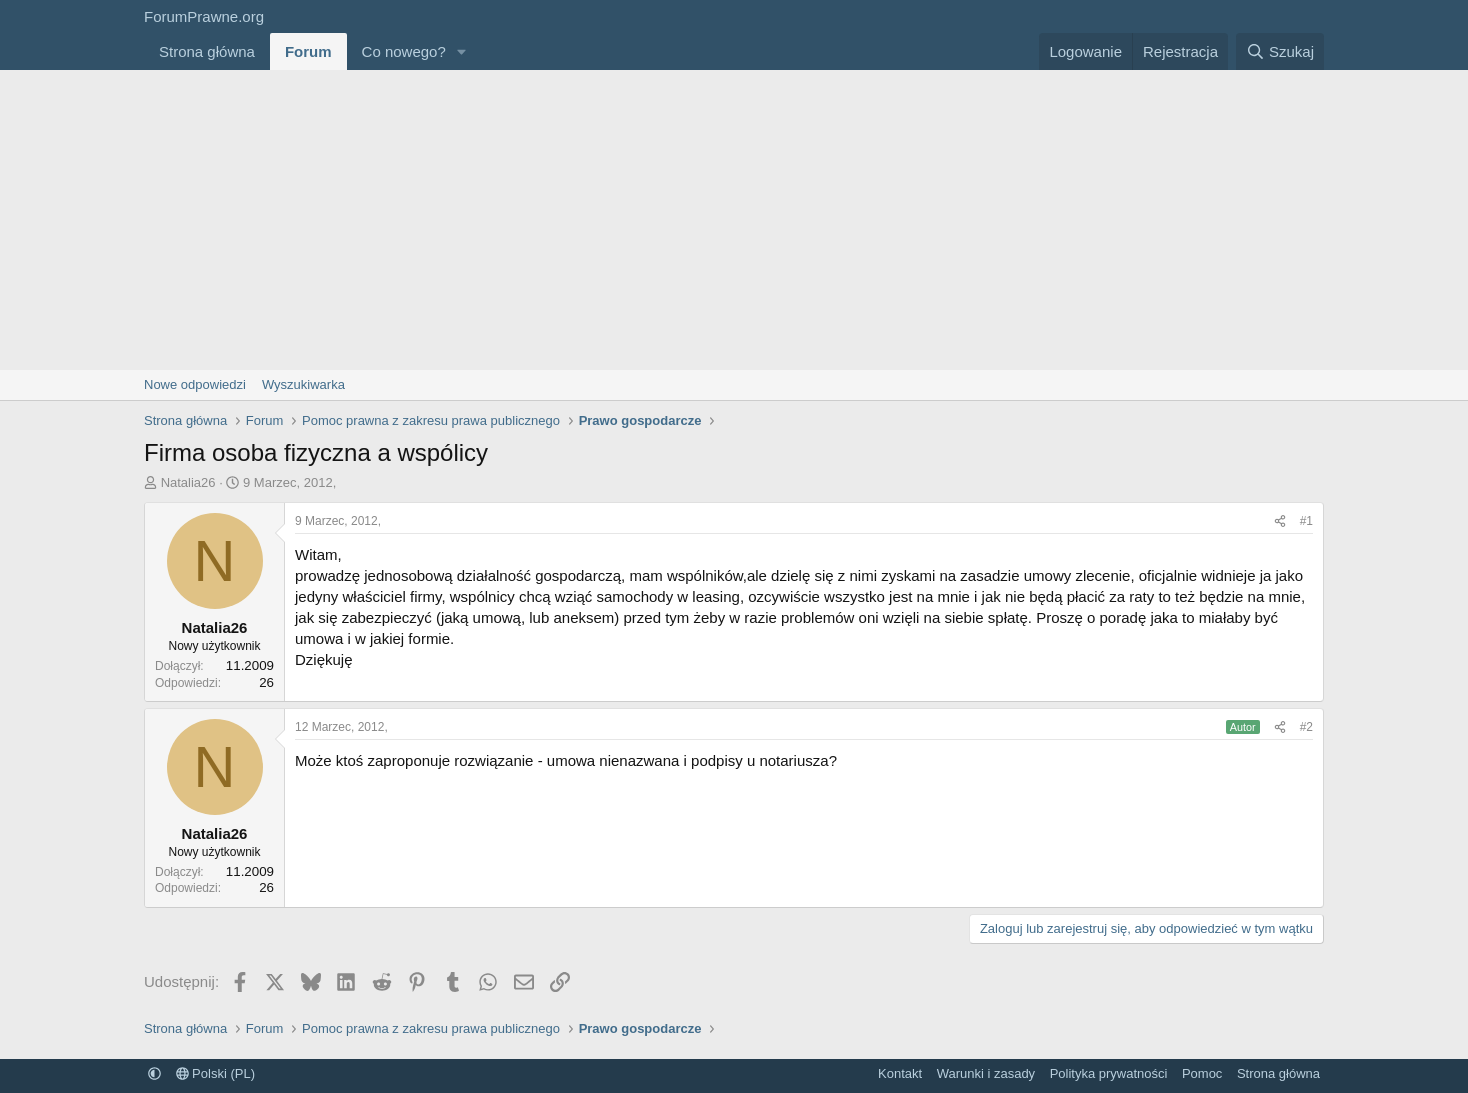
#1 (1306, 521)
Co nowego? (404, 51)
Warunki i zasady (986, 1073)
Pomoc (1202, 1073)
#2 (1306, 727)
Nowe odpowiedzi (195, 384)
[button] (462, 51)
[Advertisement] (734, 220)
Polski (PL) (215, 1073)
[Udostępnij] (1280, 521)
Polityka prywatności (1109, 1073)
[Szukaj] (1280, 51)
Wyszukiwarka (303, 384)
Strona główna (207, 51)
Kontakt (900, 1073)
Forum (308, 51)
